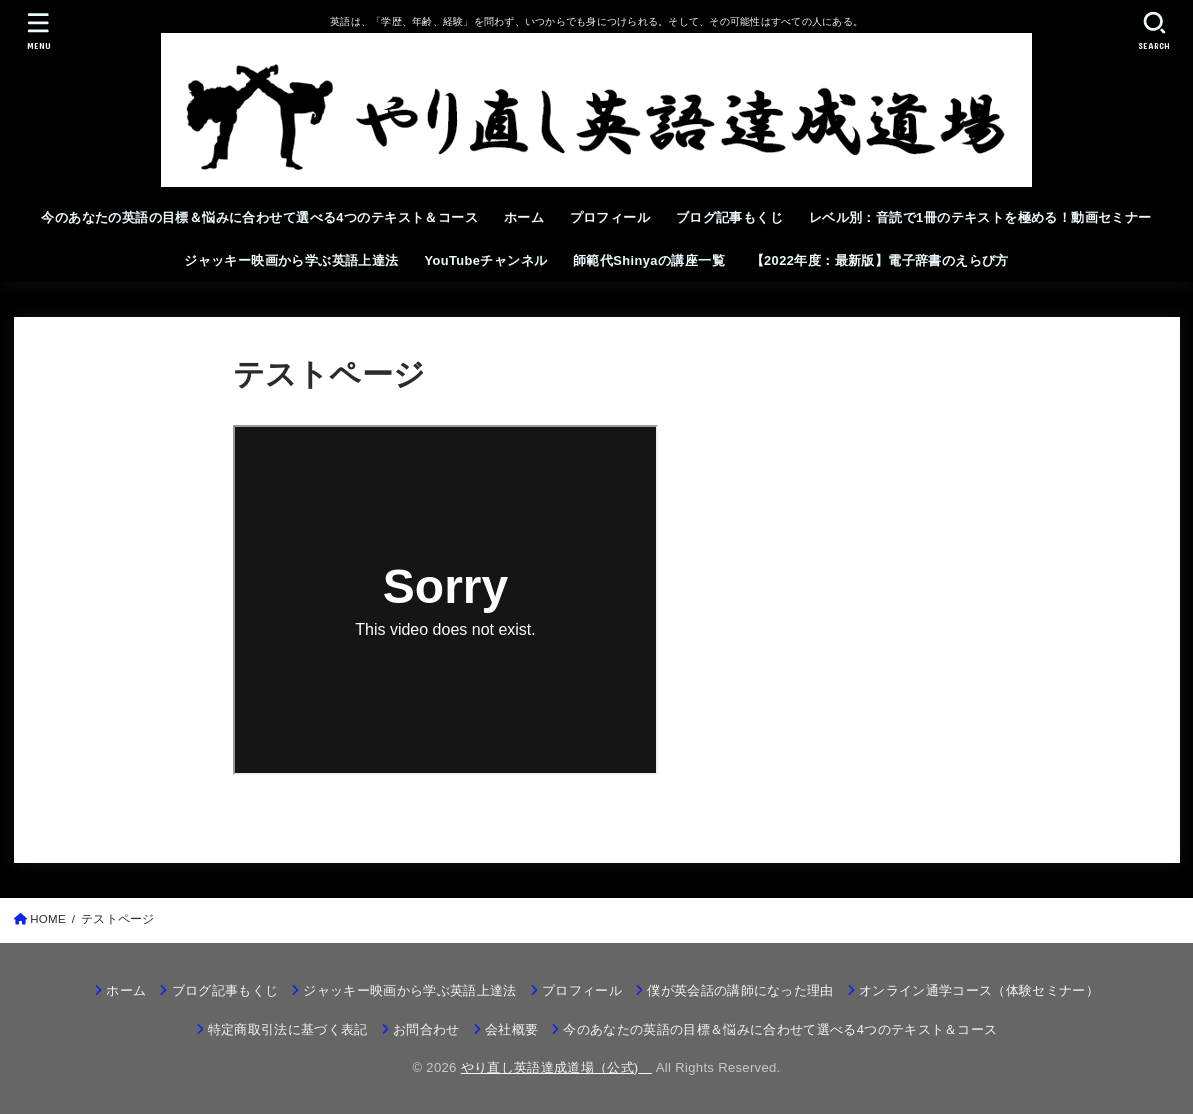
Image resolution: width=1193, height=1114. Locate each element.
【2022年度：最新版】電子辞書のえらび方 (880, 260)
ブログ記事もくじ (729, 217)
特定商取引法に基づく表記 (288, 1029)
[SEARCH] (1155, 30)
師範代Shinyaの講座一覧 (649, 260)
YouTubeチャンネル (485, 260)
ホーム (524, 217)
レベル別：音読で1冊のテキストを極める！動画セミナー (980, 217)
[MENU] (38, 30)
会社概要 (511, 1029)
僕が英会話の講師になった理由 (740, 990)
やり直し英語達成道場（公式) (556, 1067)
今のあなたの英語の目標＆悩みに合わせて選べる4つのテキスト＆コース (259, 217)
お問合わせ (426, 1029)
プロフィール (610, 217)
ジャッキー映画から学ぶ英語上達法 (291, 260)
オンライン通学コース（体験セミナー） (979, 990)
